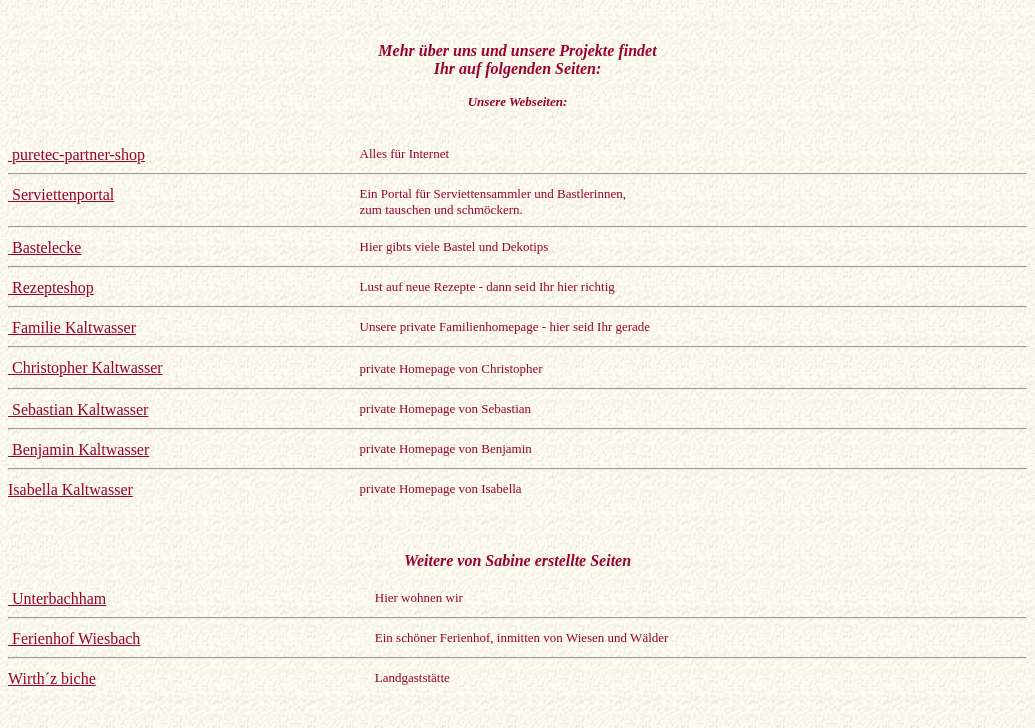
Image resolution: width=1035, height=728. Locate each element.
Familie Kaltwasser (72, 327)
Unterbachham (57, 598)
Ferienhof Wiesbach (74, 638)
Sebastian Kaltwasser (78, 409)
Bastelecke (44, 247)
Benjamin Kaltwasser (78, 449)
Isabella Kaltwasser (70, 489)
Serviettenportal (61, 194)
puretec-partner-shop (76, 154)
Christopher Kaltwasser (85, 367)
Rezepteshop (51, 287)
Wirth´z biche (52, 678)
